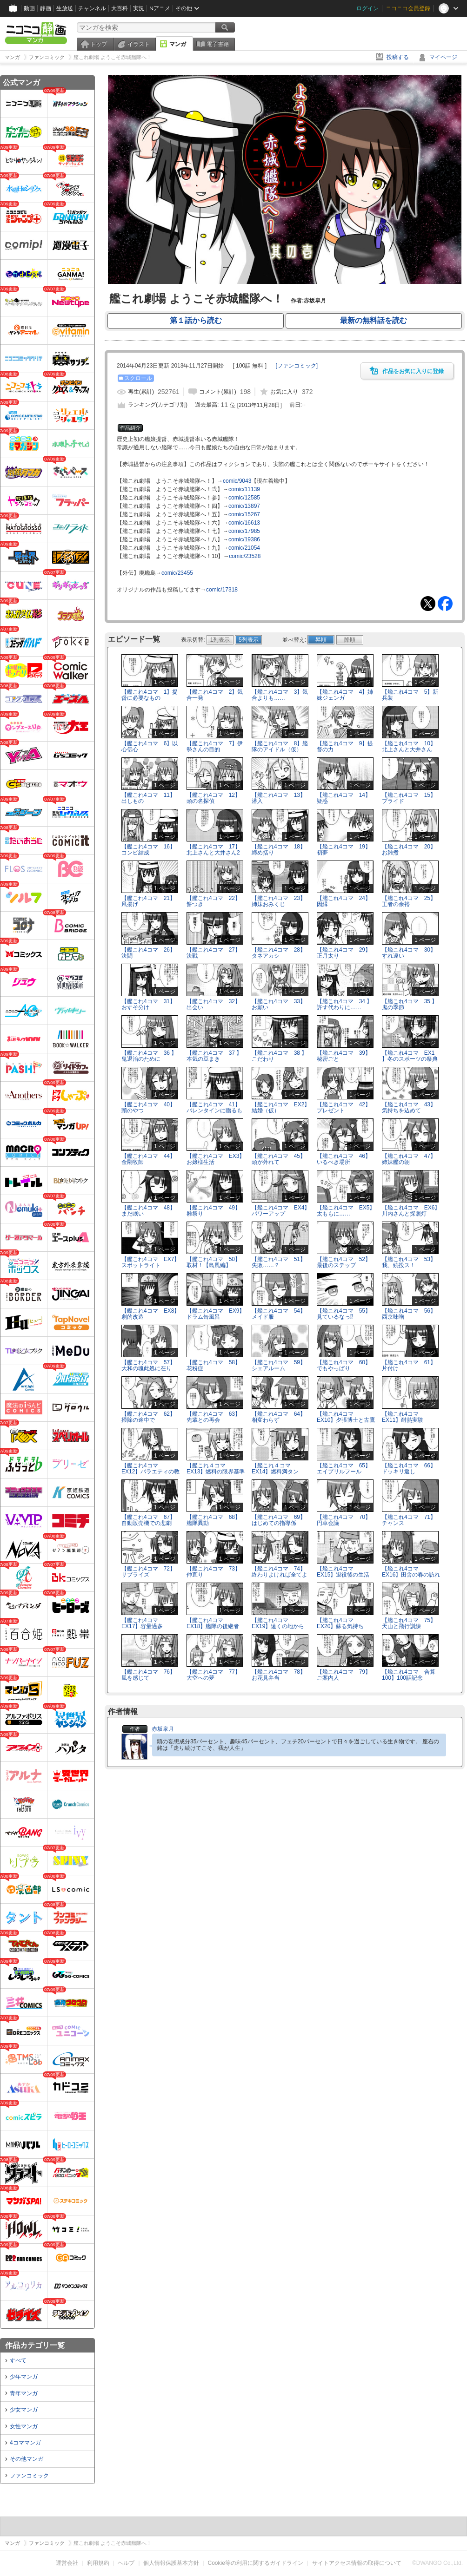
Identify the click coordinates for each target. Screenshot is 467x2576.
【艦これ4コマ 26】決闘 (148, 952)
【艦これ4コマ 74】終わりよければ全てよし (279, 1574)
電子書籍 (218, 44)
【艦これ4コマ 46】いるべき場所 (344, 1159)
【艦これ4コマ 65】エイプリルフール (344, 1468)
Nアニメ (159, 8)
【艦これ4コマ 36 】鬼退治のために (149, 1056)
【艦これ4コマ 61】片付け (409, 1365)
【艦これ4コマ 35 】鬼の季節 (409, 1004)
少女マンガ (24, 2409)
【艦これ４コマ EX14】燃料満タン (275, 1468)
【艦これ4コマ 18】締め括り (279, 849)
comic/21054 (244, 548)
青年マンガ (24, 2393)
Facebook (445, 603)
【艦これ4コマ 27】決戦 (213, 952)
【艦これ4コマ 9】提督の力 (345, 746)
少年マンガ (24, 2376)
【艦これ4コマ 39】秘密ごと (344, 1056)
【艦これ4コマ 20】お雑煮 (409, 849)
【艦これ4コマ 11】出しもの (148, 798)
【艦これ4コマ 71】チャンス (409, 1520)
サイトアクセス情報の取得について (356, 2563)
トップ (98, 44)
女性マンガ (24, 2426)
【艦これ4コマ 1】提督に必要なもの (149, 695)
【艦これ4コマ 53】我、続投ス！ (409, 1262)
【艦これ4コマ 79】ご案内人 (344, 1675)
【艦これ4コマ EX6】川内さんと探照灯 (411, 1210)
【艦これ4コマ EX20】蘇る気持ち (340, 1623)
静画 (45, 8)
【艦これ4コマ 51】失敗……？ (279, 1262)
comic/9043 (237, 481)
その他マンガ (26, 2459)
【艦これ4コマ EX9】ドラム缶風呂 (216, 1314)
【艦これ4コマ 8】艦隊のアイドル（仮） (280, 746)
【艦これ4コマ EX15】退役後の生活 (343, 1571)
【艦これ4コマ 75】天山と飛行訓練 (409, 1623)
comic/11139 (244, 489)
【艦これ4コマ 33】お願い (279, 1004)
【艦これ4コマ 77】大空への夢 (213, 1675)
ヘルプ (126, 2563)
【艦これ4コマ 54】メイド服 (279, 1314)
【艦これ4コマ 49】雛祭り (213, 1210)
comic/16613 (244, 522)
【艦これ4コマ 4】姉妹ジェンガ (345, 695)
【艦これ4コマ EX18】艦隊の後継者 (213, 1623)
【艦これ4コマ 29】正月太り (344, 952)
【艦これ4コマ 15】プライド (409, 798)
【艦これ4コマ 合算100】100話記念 (408, 1675)
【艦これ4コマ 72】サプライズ (148, 1571)
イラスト (138, 44)
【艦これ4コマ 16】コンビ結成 (148, 849)
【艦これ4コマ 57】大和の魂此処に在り (148, 1365)
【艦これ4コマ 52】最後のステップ (344, 1262)
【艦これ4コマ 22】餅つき (213, 901)
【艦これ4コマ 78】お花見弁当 (279, 1675)
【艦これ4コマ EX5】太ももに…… (346, 1210)
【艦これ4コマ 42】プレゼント (344, 1107)
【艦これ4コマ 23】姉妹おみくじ (279, 901)
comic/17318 (222, 589)
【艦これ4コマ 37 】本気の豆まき (214, 1056)
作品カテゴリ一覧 (35, 2345)
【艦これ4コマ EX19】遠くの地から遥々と (278, 1626)
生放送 (64, 8)
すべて (18, 2360)
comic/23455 (177, 573)
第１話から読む (196, 320)
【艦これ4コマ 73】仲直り (213, 1571)
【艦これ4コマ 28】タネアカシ (279, 952)
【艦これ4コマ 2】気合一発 (215, 695)
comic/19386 (244, 539)
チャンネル (92, 8)
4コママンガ (25, 2442)
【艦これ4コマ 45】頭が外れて (279, 1159)
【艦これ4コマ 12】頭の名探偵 (213, 798)
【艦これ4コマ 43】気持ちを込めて (409, 1107)
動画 (29, 8)
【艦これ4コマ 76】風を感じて (148, 1675)
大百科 (119, 8)
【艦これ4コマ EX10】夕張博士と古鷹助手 (346, 1420)
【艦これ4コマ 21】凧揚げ (148, 901)
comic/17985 (244, 531)
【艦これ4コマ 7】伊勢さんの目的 (215, 746)
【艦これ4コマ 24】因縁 (344, 901)
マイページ (443, 57)
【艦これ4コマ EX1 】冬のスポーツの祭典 (410, 1056)
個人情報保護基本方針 (171, 2563)
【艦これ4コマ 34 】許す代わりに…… (344, 1004)
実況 (138, 8)
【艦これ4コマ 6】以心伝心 (149, 746)
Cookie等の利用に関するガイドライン (255, 2563)
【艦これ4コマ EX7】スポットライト (150, 1262)
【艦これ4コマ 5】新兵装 (410, 695)
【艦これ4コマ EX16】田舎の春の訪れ (411, 1571)
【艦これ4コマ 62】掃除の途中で (148, 1417)
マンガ (177, 44)
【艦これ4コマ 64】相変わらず (279, 1417)
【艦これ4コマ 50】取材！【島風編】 (213, 1262)
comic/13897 (244, 506)
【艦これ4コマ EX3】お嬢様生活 (216, 1159)
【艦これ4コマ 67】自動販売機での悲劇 (148, 1520)
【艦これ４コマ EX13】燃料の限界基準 (216, 1468)
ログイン (367, 8)
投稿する (398, 57)
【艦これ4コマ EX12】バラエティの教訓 (150, 1471)
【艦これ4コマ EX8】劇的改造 (150, 1314)
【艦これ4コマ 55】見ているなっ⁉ (344, 1314)
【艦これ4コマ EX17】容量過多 (142, 1623)
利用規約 (98, 2563)
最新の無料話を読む (373, 320)
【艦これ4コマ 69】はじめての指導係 (279, 1520)
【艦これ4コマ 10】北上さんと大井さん (409, 746)
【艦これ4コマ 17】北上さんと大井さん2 (213, 849)
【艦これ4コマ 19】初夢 (344, 849)
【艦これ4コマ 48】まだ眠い (148, 1210)
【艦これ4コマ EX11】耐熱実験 (403, 1417)
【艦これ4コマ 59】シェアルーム (279, 1365)
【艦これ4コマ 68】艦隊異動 (213, 1520)
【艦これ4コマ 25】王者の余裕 (409, 901)
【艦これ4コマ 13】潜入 (279, 798)
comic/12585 (244, 497)
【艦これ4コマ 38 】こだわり (279, 1056)
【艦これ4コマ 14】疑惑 (344, 798)
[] (296, 365)
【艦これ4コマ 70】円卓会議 (344, 1520)
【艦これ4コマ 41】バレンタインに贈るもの (214, 1110)
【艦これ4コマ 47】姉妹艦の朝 (409, 1159)
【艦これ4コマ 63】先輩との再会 (213, 1417)
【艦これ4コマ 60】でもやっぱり (344, 1365)
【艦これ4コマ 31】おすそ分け (148, 1004)
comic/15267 (244, 514)
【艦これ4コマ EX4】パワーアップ (281, 1210)
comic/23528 (244, 556)
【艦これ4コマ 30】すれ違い (409, 952)
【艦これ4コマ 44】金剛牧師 (148, 1159)
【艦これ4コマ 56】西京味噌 (409, 1314)
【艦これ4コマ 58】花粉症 (213, 1365)
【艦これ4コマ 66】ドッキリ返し (409, 1468)
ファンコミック (29, 2475)
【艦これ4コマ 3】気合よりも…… (280, 695)
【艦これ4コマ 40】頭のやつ (148, 1107)
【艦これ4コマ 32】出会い (213, 1004)
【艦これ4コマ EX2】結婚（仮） (281, 1107)
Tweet (427, 603)
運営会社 (67, 2563)
